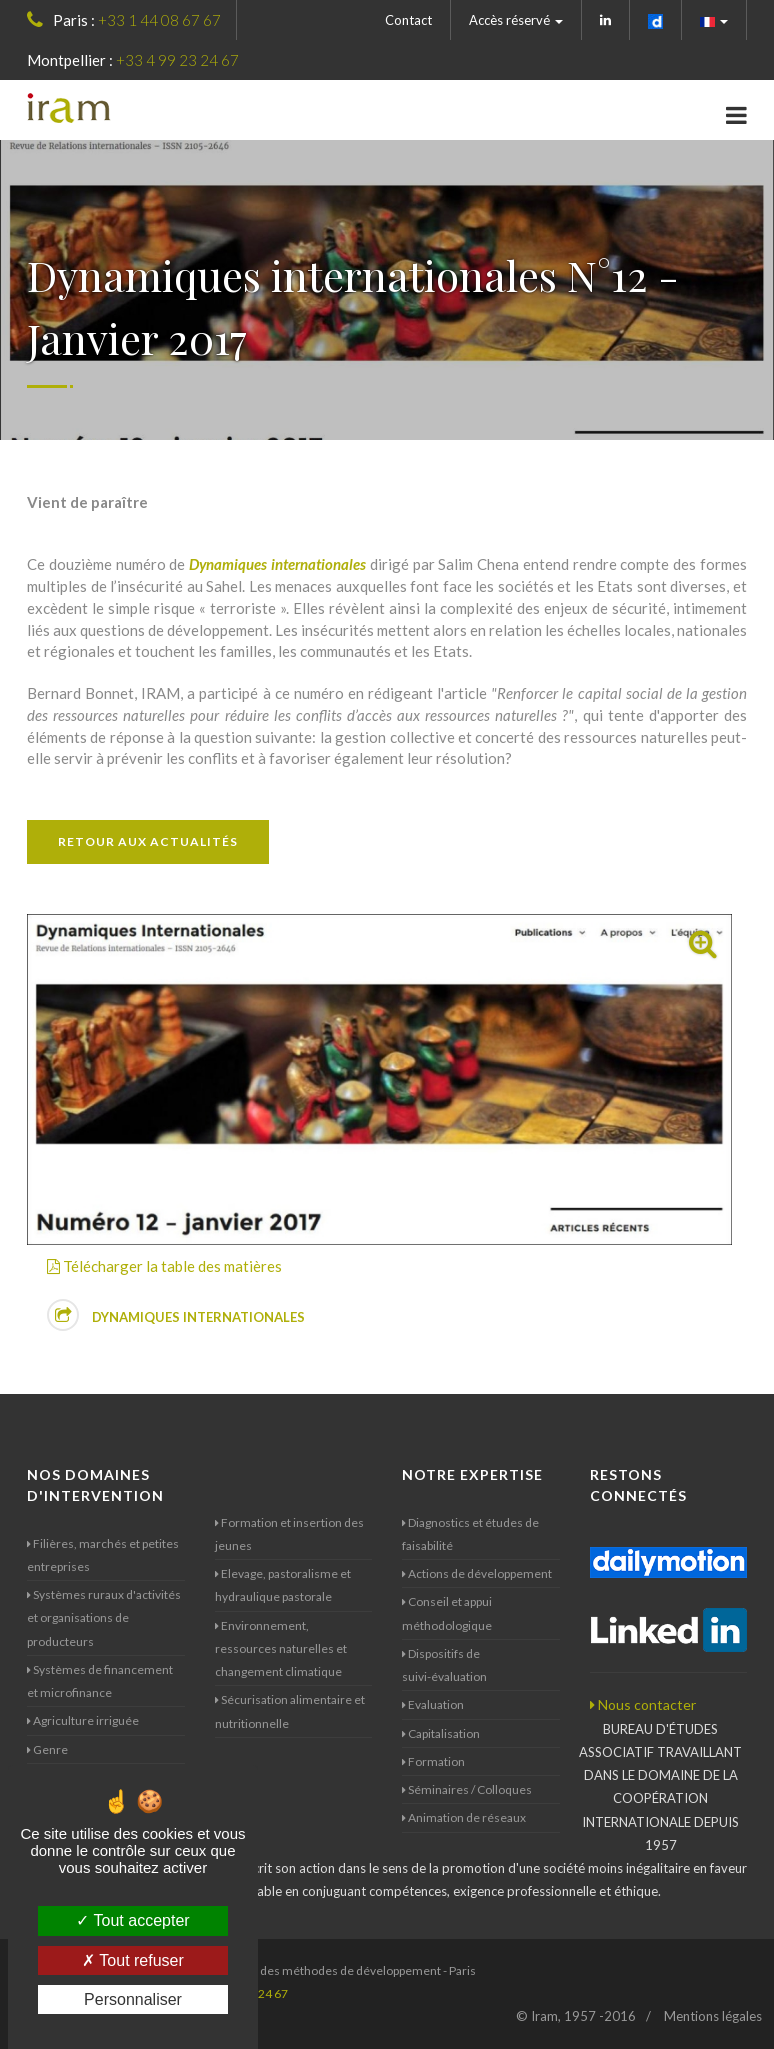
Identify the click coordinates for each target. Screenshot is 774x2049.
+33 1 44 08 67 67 (159, 20)
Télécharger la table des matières (164, 1266)
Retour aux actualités (148, 841)
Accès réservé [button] (516, 20)
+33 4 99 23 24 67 (177, 60)
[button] (714, 20)
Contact (408, 20)
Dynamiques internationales (176, 1315)
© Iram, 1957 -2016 (576, 2016)
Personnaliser (133, 1999)
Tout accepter (132, 1920)
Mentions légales (713, 2016)
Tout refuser (133, 1960)
